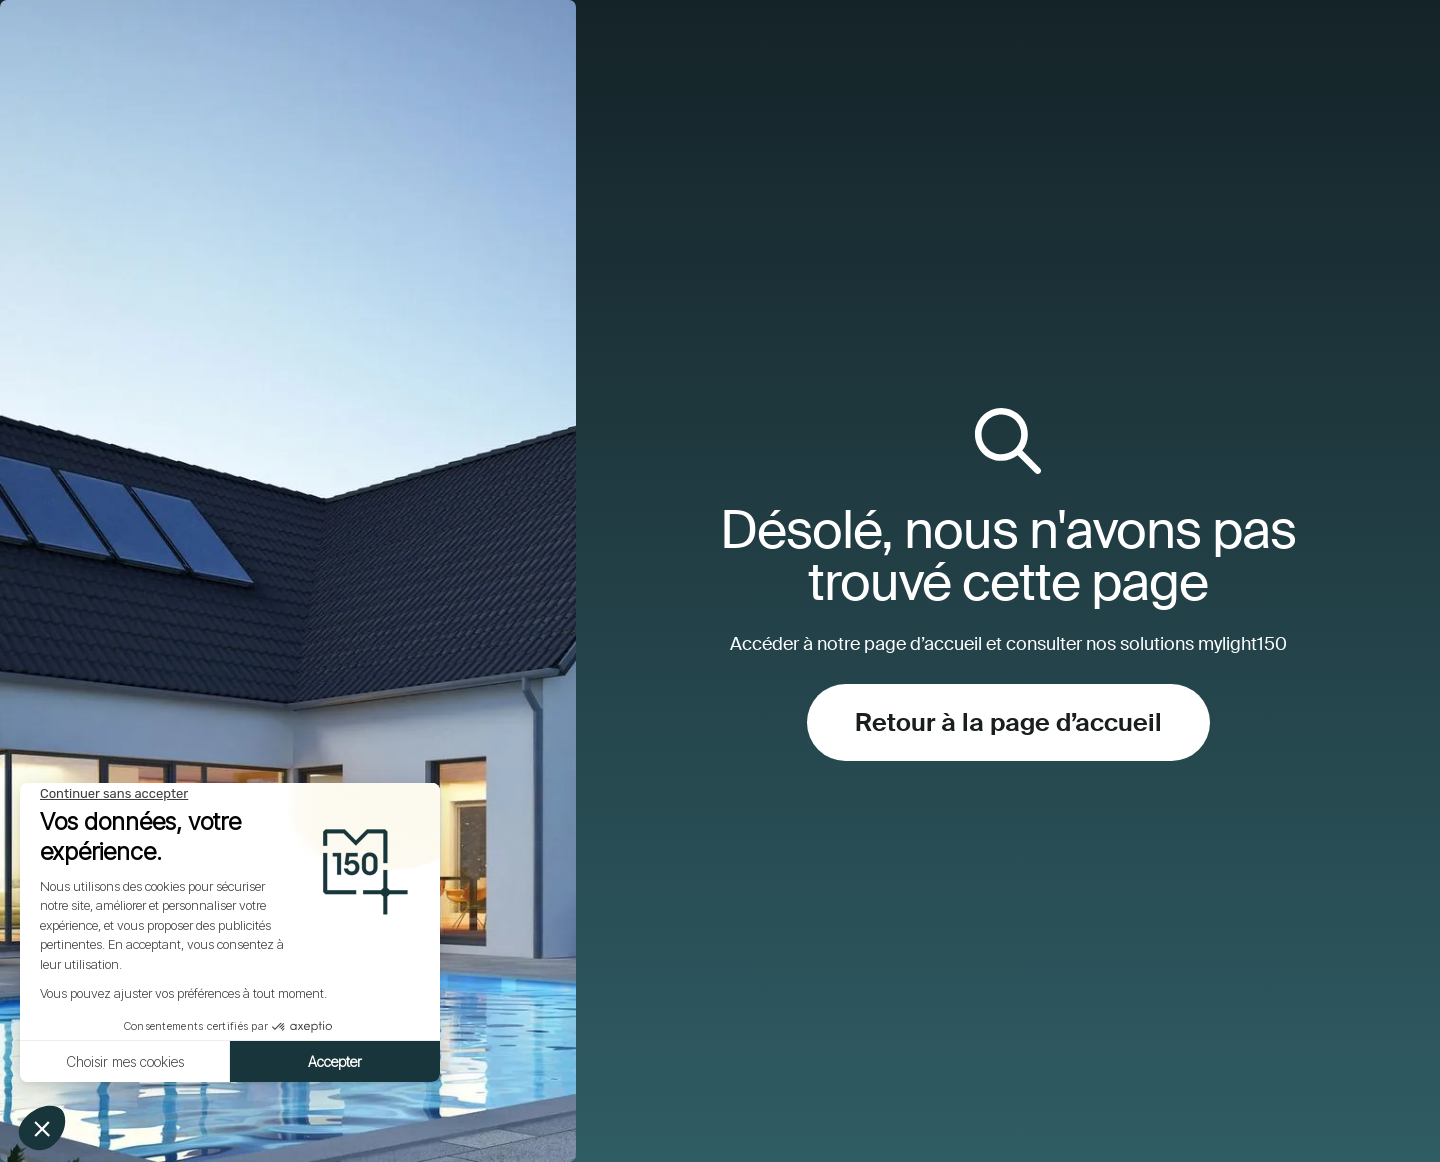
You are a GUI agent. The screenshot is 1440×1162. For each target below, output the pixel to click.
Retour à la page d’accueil (1008, 722)
